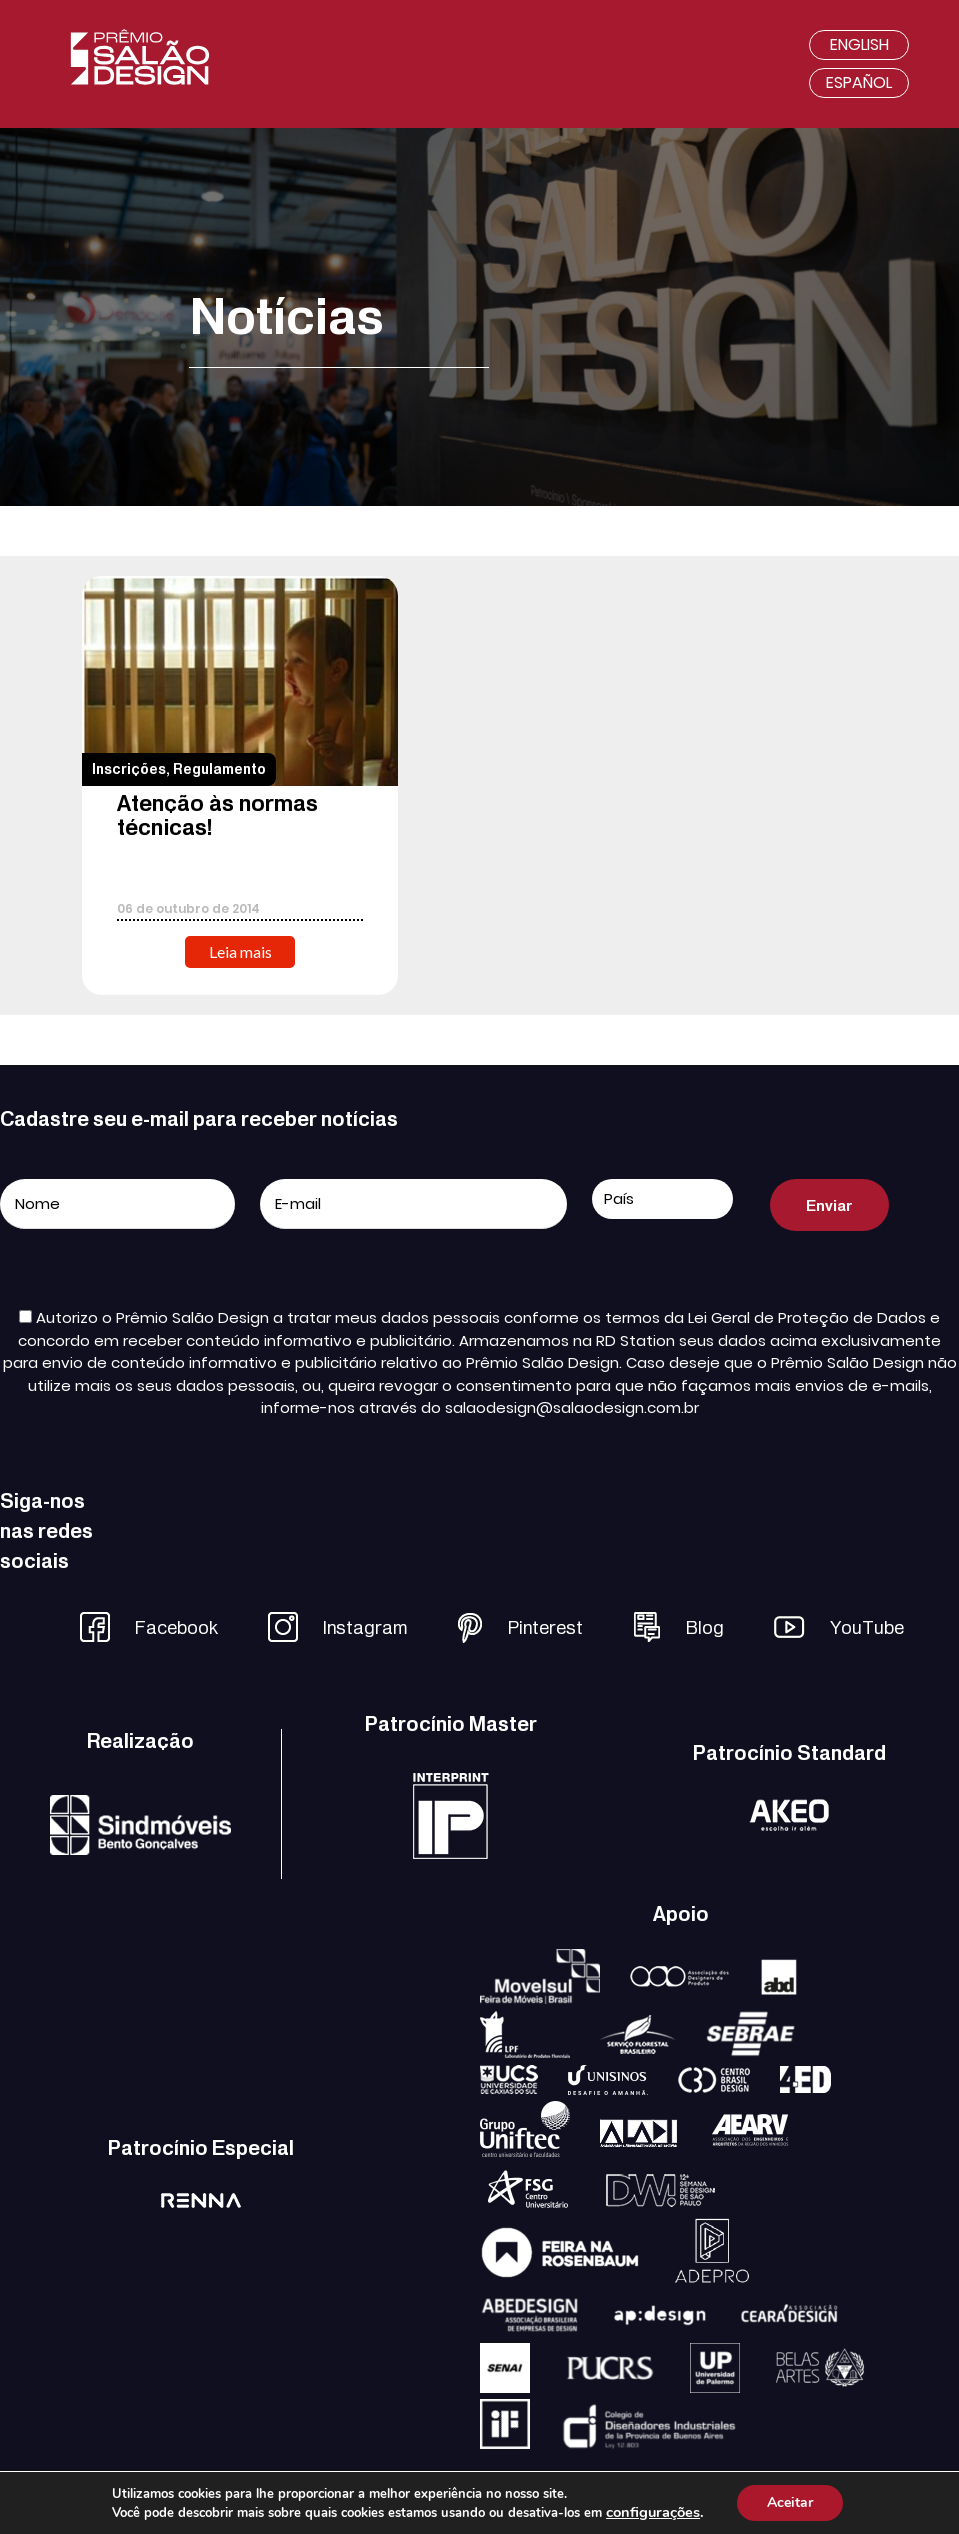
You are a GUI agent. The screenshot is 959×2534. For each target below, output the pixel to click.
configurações (653, 2512)
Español (859, 82)
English (859, 44)
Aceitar (790, 2502)
